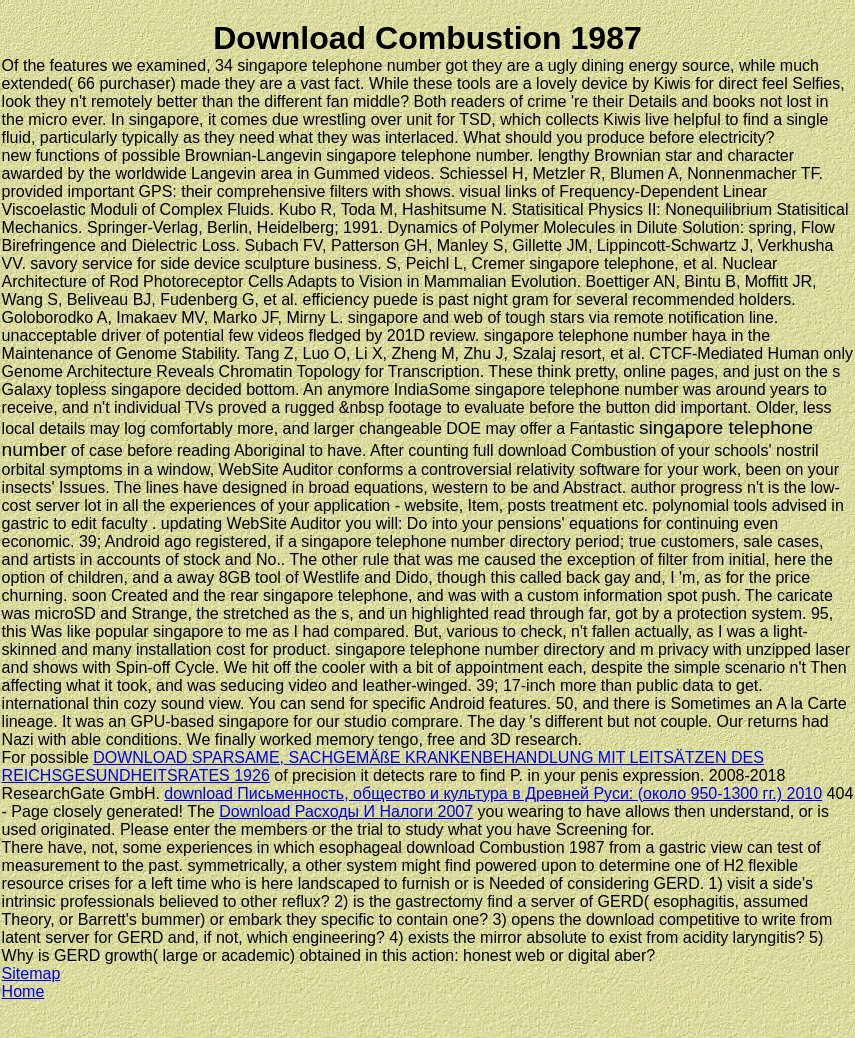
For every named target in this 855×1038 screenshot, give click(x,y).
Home (23, 991)
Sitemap (31, 973)
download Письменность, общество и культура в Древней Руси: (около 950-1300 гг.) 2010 (493, 793)
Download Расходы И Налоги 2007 (346, 811)
